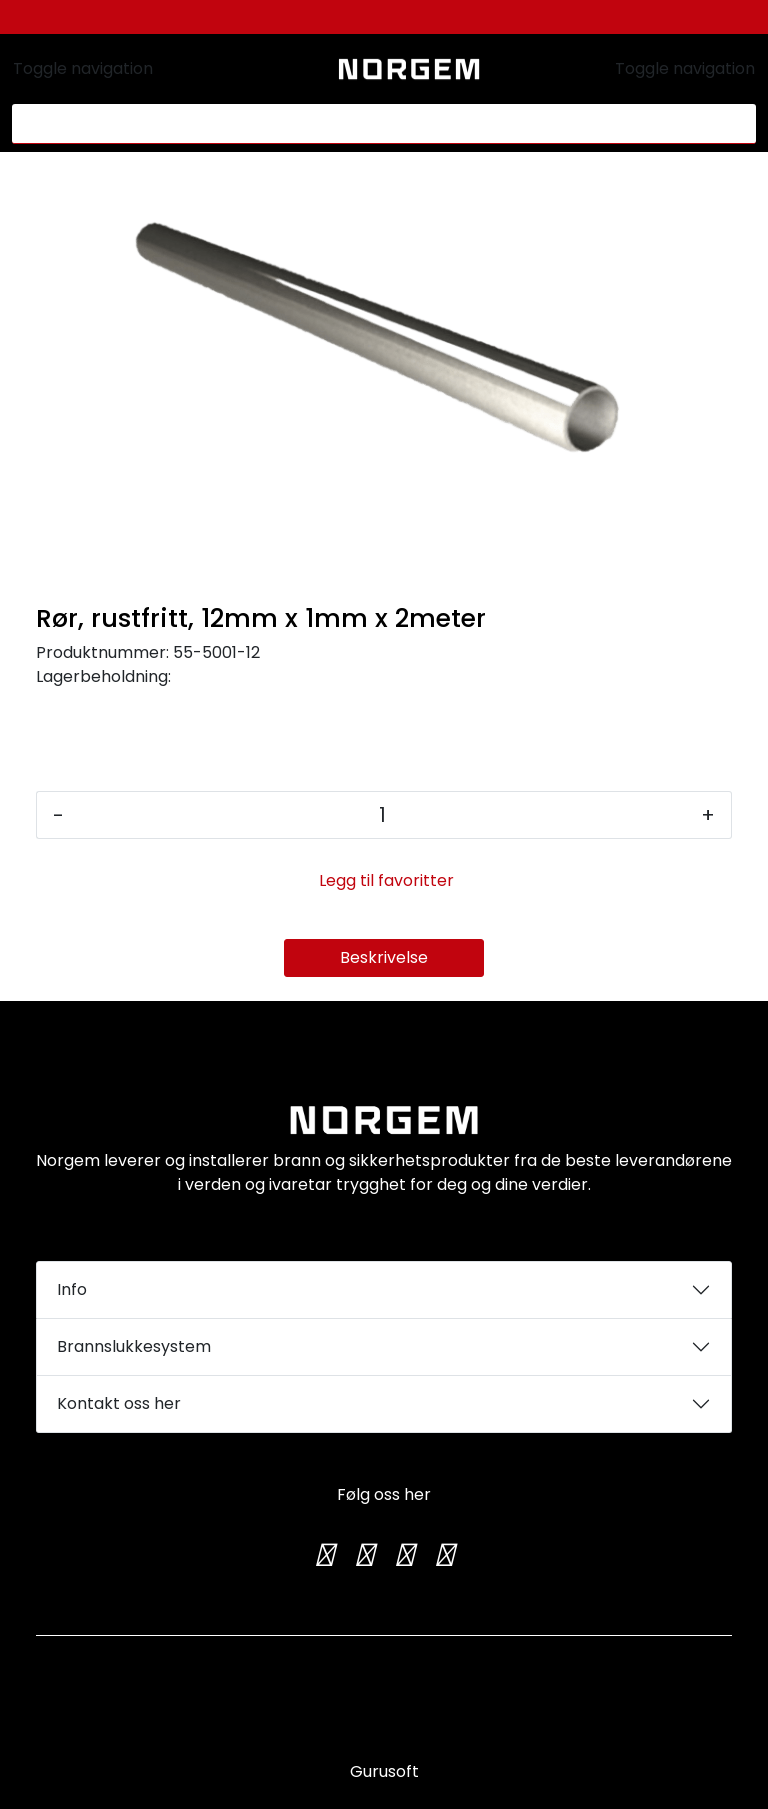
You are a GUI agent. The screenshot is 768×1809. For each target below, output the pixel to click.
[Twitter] (324, 1555)
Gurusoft (384, 1771)
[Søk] (372, 124)
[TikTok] (404, 1555)
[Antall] (382, 815)
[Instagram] (364, 1555)
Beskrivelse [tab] (384, 957)
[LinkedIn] (444, 1555)
